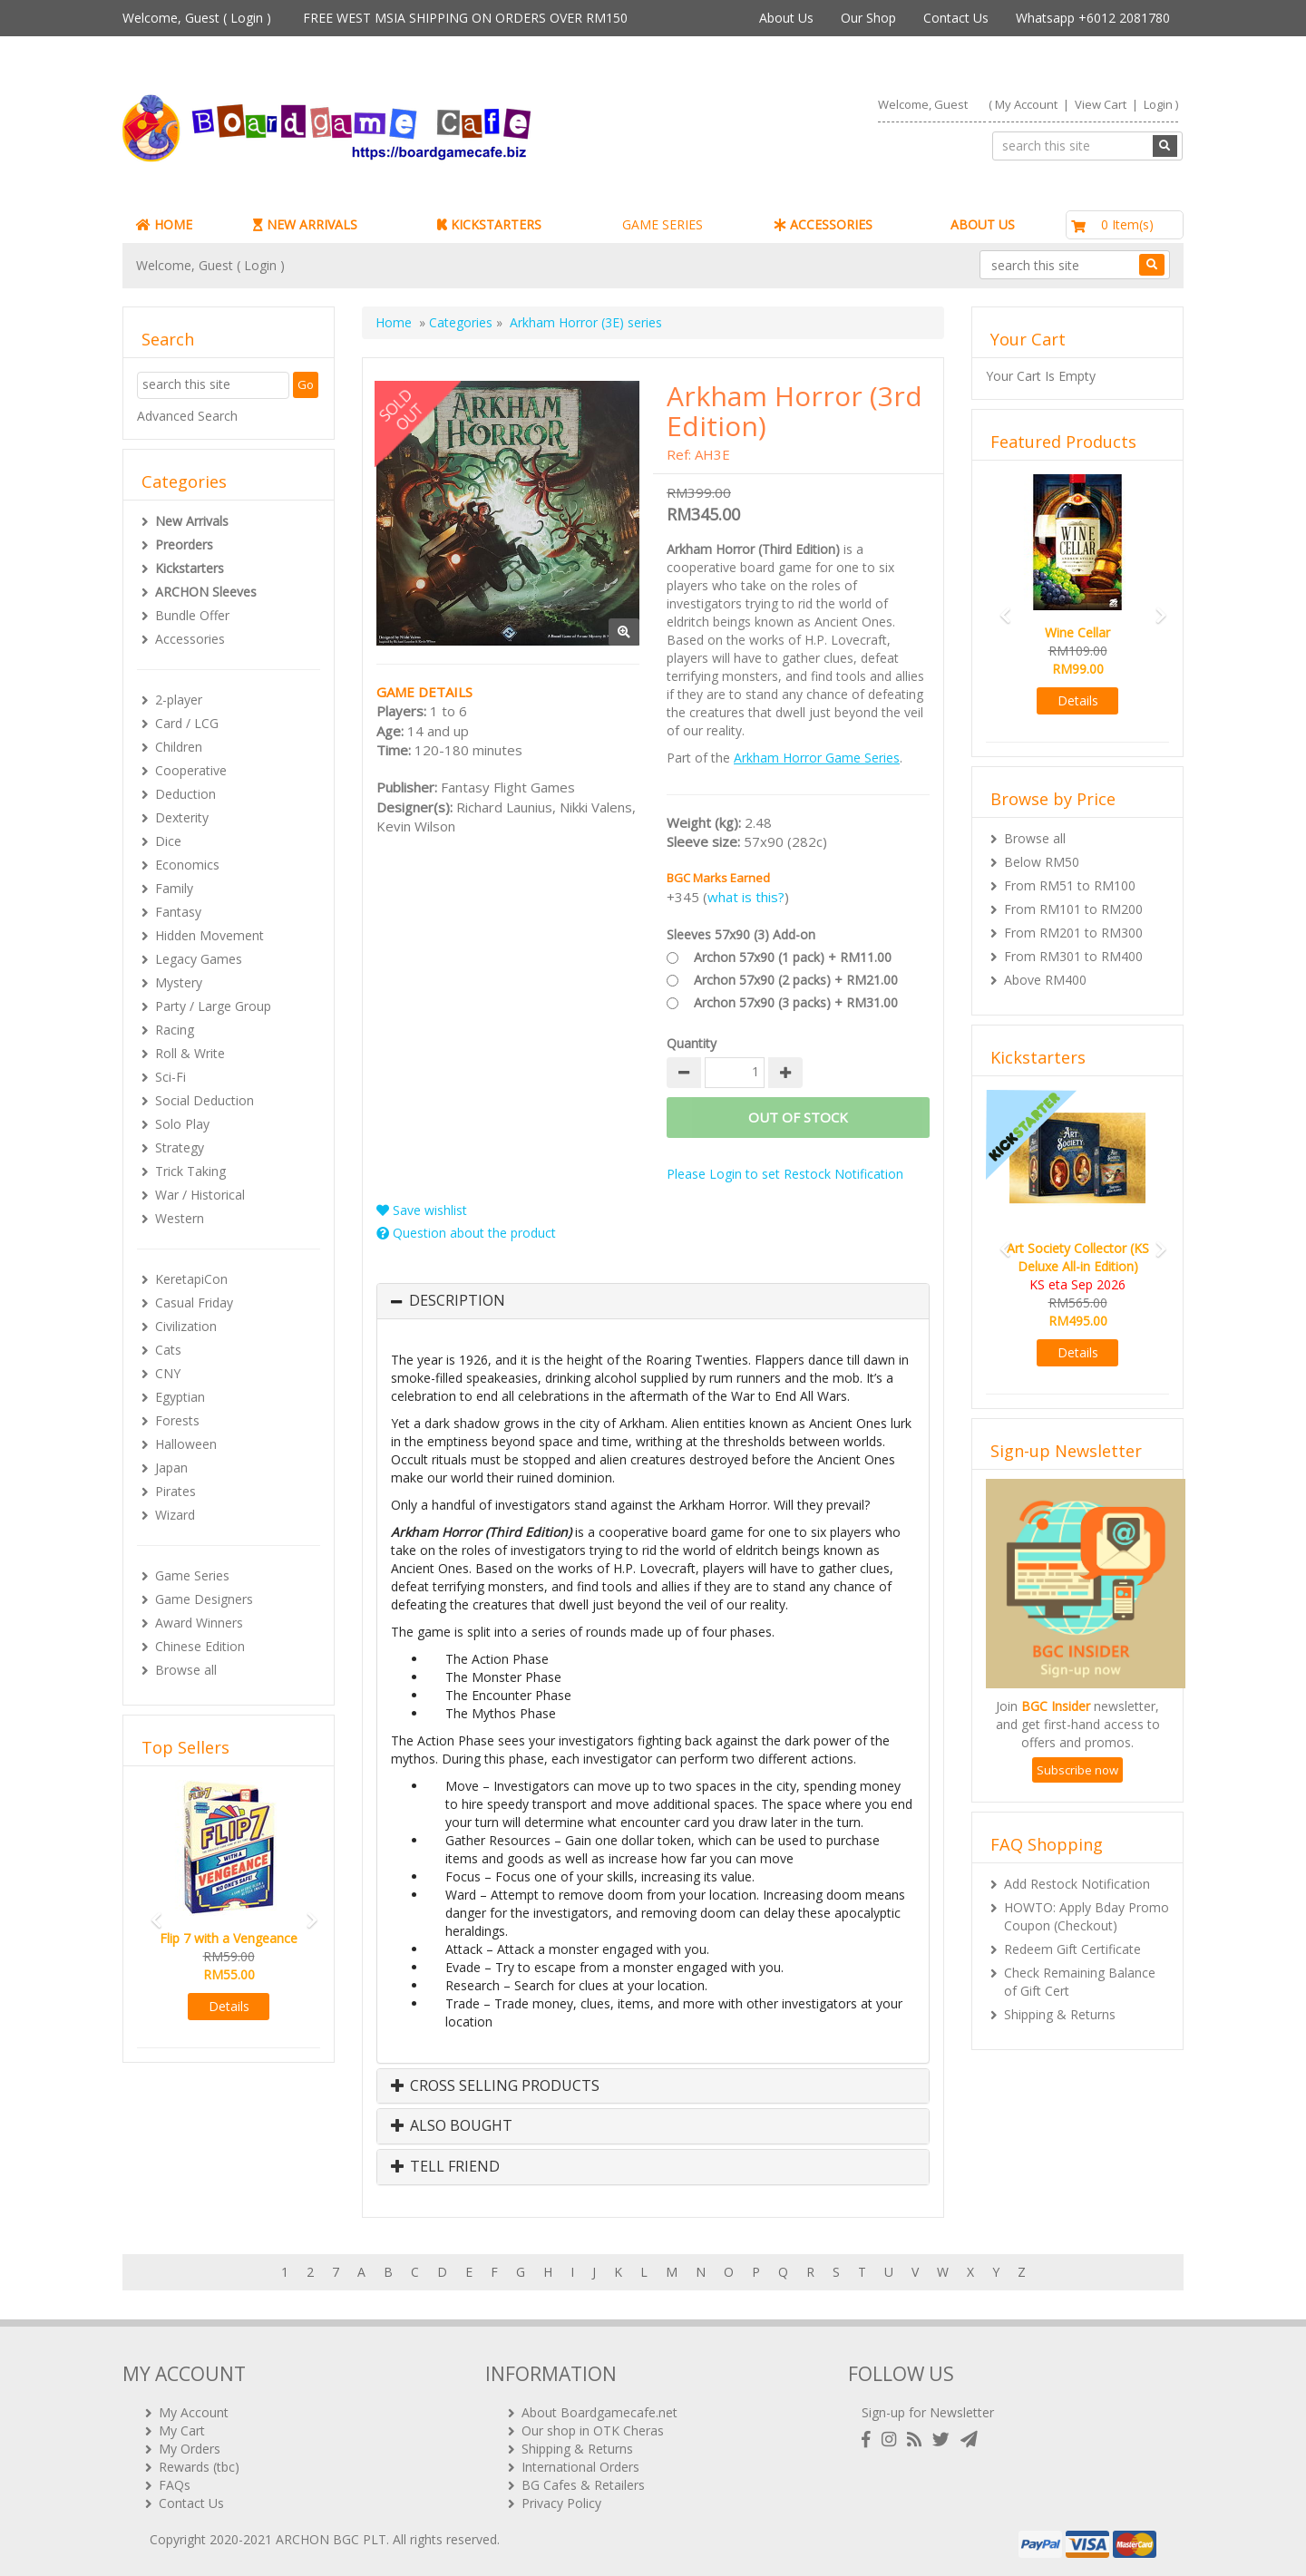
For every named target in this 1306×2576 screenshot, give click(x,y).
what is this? (746, 897)
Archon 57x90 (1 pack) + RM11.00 (793, 957)
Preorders (184, 544)
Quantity (691, 1043)
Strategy (179, 1147)
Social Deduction (204, 1100)
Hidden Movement (209, 935)
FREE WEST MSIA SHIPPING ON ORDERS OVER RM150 (465, 17)
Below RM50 (1041, 861)
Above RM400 (1045, 979)
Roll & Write (190, 1053)
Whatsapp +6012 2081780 (1093, 17)
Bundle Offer (192, 615)
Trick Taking (190, 1171)
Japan (171, 1467)
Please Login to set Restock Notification (785, 1173)
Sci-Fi (170, 1076)
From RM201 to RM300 (1073, 932)
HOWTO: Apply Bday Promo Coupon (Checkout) (1086, 1916)
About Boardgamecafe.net (599, 2412)
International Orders (580, 2466)
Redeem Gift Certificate (1072, 1949)
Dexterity (182, 817)
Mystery (178, 982)
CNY (167, 1373)
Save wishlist (421, 1210)
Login (246, 17)
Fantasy (178, 911)
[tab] (653, 1301)
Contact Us (956, 17)
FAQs (174, 2484)
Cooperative (191, 770)
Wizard (175, 1514)
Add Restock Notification (1077, 1883)
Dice (168, 841)
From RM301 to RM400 (1073, 956)
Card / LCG (187, 723)
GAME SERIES (662, 224)
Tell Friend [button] (445, 2167)
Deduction (185, 793)
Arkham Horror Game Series (817, 757)
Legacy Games (198, 958)
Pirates (175, 1491)
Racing (174, 1029)
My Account (1026, 104)
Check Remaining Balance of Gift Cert (1079, 1981)
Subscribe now (1077, 1770)
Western (179, 1218)
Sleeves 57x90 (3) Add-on (741, 934)
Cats (168, 1349)
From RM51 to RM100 (1069, 885)
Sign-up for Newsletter (928, 2412)
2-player (178, 699)
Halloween (186, 1444)
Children (178, 746)
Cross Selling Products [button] (495, 2086)
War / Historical (200, 1194)
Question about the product (466, 1232)
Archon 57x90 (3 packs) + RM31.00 (796, 1002)
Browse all (186, 1669)
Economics (187, 864)
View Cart (1100, 104)
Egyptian (180, 1396)
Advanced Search (187, 415)
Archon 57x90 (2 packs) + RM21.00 (796, 979)
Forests (177, 1420)
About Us (786, 17)
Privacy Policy (561, 2503)
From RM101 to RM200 (1073, 909)
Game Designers (204, 1599)
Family (174, 888)
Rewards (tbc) (199, 2466)
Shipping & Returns (1060, 2014)
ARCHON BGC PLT (331, 2539)
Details (229, 2006)
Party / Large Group (213, 1006)
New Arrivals (192, 521)
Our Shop (868, 17)
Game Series (192, 1575)
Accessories (190, 638)
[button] (150, 1911)
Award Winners (199, 1622)
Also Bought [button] (451, 2126)
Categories (460, 322)
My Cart (182, 2430)
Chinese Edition (200, 1646)
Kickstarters (189, 568)
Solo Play (182, 1123)
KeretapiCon (191, 1279)
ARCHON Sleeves (206, 591)
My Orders (189, 2448)
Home (393, 322)
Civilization (186, 1326)
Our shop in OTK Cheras (592, 2430)
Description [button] (457, 1301)
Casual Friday (194, 1302)
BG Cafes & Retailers (583, 2484)
